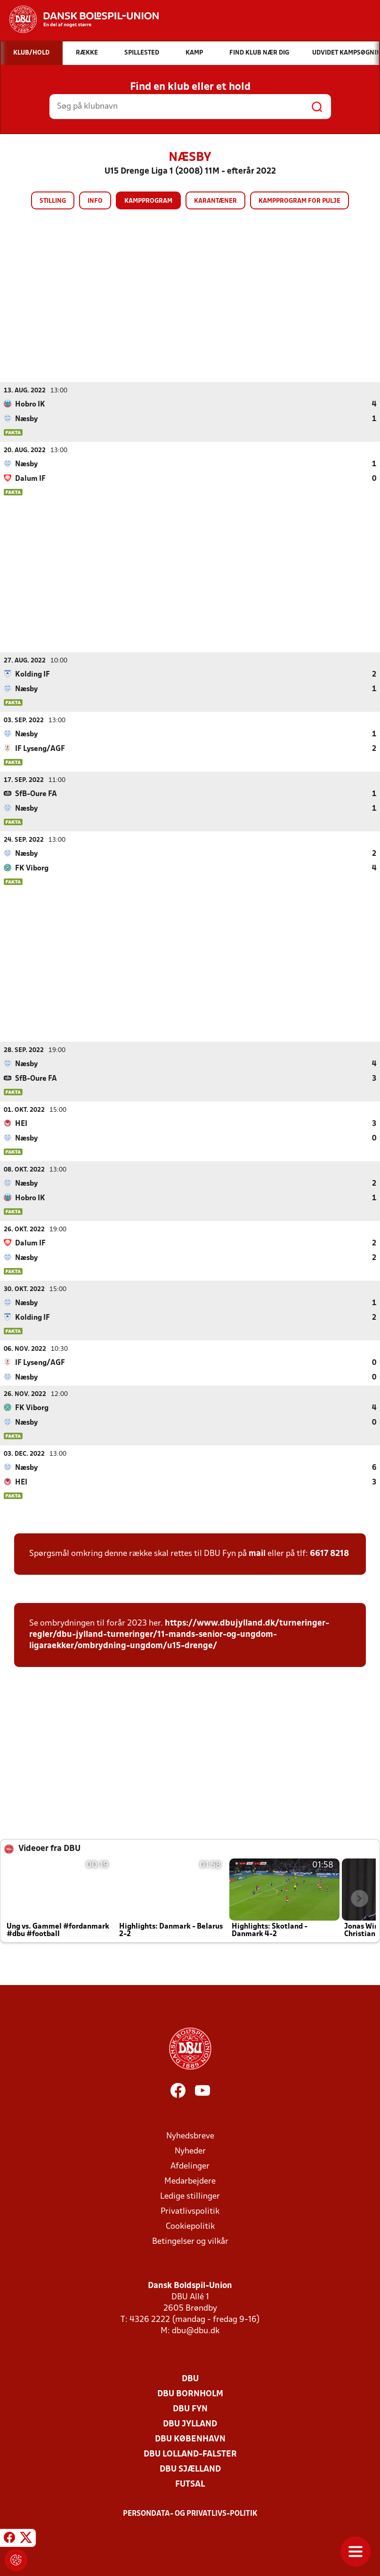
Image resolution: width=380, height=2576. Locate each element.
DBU (190, 2379)
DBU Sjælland (190, 2469)
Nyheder (190, 2151)
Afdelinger (190, 2166)
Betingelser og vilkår (190, 2241)
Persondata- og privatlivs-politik (190, 2513)
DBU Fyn (190, 2409)
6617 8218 (329, 1553)
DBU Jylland (190, 2424)
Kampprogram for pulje (299, 201)
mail (257, 1553)
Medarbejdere (190, 2181)
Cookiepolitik (190, 2226)
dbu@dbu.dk (195, 2331)
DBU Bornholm (190, 2394)
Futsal (190, 2484)
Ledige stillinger (190, 2196)
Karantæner (215, 201)
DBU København (190, 2439)
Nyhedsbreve (190, 2136)
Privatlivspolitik (190, 2211)
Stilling (53, 201)
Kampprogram (148, 201)
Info (95, 201)
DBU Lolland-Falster (190, 2454)
